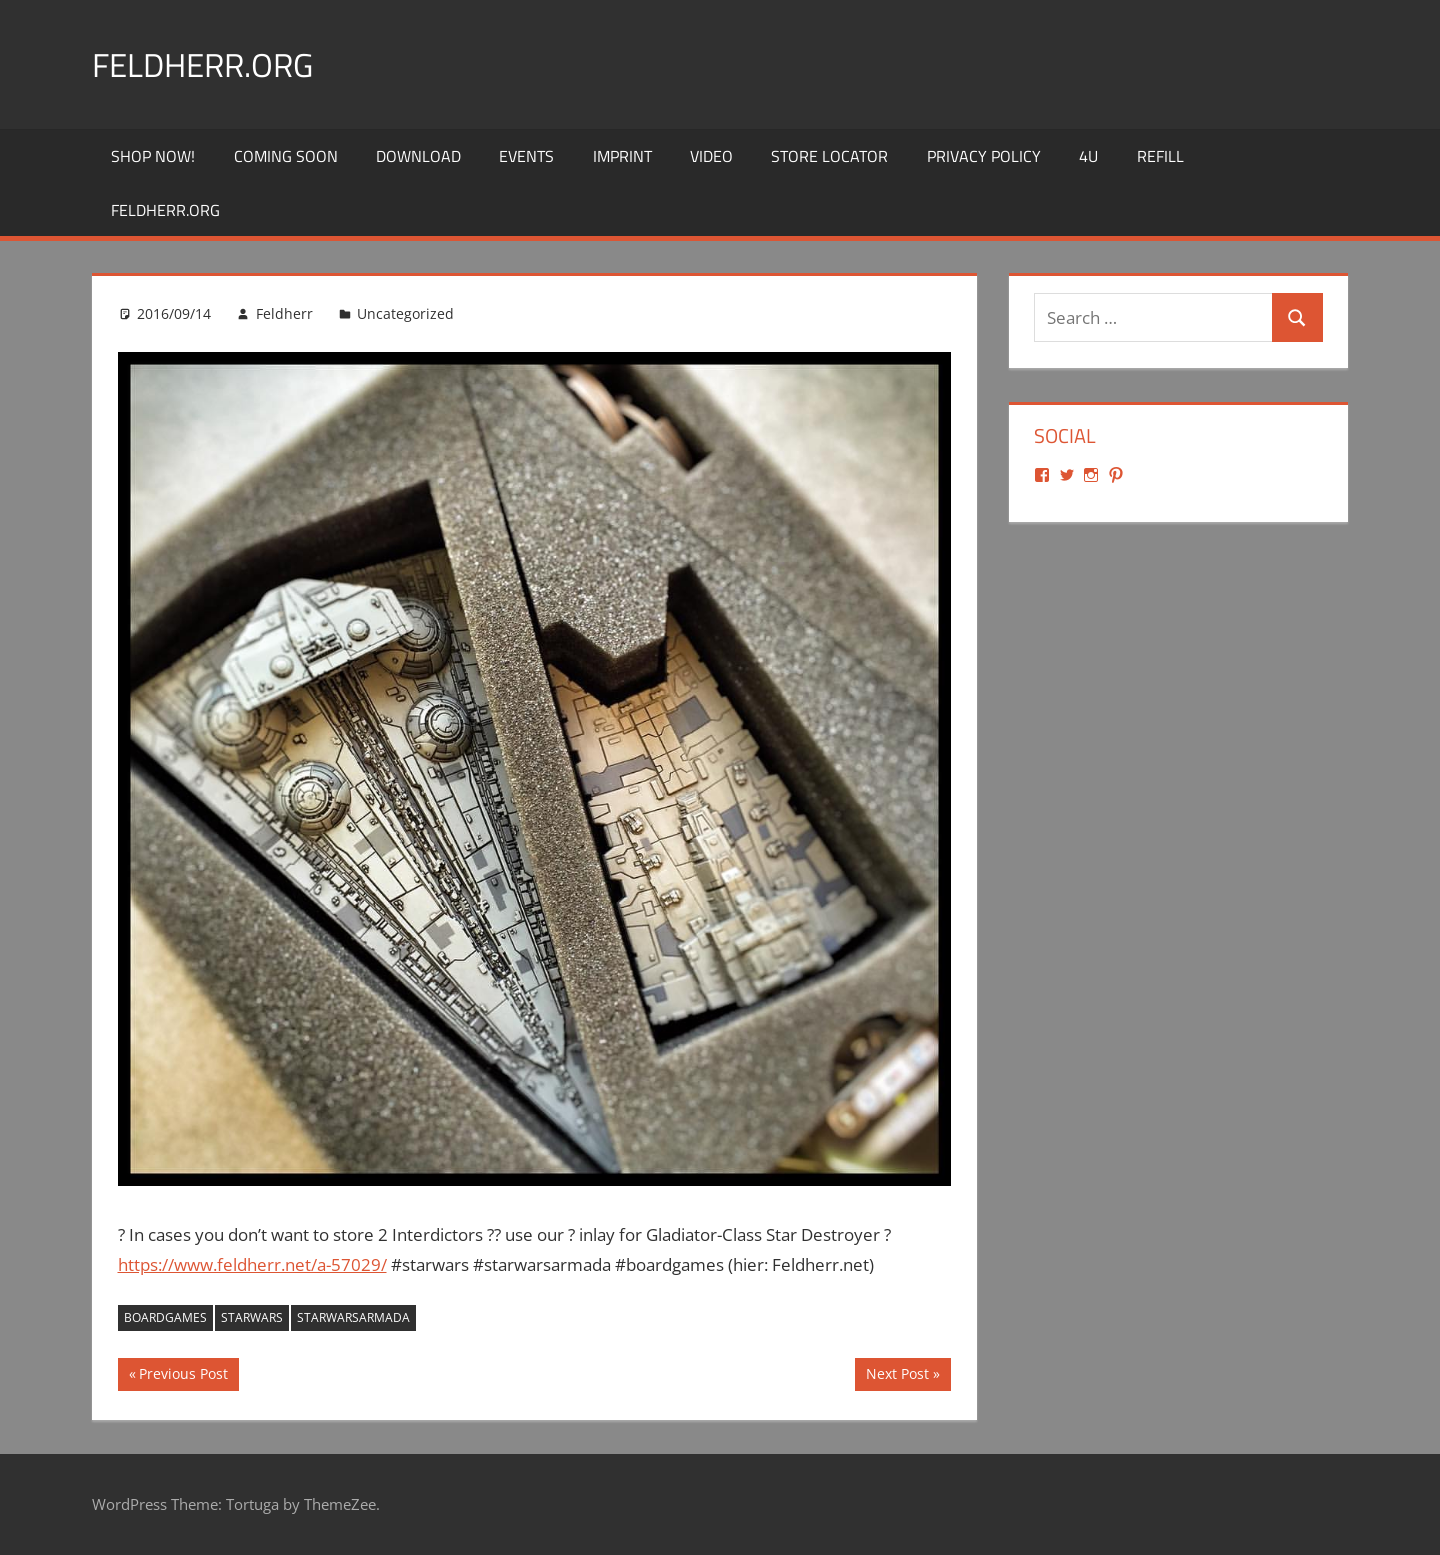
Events (526, 156)
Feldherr (284, 313)
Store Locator (829, 156)
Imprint (622, 156)
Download (418, 156)
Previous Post (183, 1376)
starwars (252, 1317)
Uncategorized (405, 313)
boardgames (165, 1317)
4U (1088, 156)
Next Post (897, 1376)
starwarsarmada (353, 1317)
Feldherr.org (213, 63)
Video (711, 156)
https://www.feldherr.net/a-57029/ (252, 1264)
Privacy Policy (984, 156)
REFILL (1160, 156)
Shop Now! (153, 156)
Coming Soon (286, 156)
